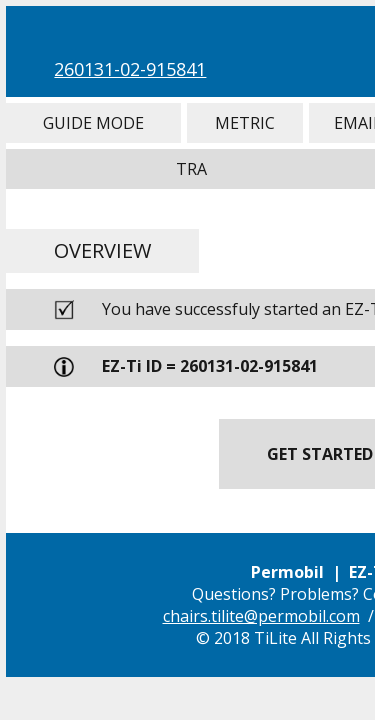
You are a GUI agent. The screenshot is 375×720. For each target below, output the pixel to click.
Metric (245, 123)
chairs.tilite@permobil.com (261, 616)
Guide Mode (93, 123)
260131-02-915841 (130, 69)
